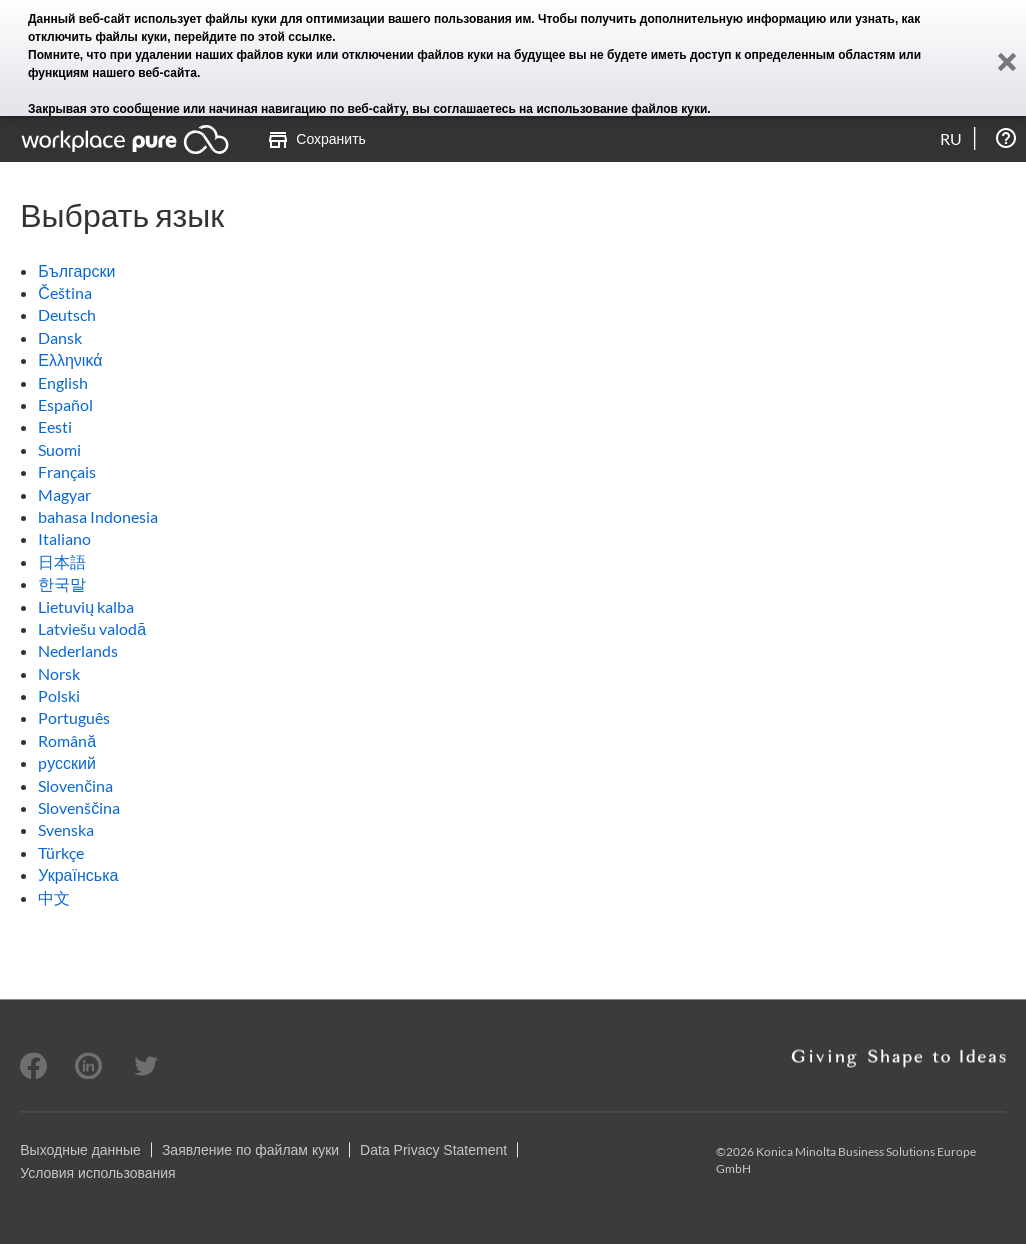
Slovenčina (75, 785)
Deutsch (67, 314)
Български (76, 270)
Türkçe (61, 852)
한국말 (62, 583)
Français (67, 471)
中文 (54, 897)
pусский (67, 762)
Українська (78, 874)
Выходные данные (80, 1150)
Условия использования (97, 1173)
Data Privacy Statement (433, 1150)
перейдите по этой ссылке (253, 37)
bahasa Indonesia (98, 516)
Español (65, 404)
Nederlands (78, 650)
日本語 (62, 561)
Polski (59, 695)
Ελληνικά (70, 359)
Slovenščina (79, 807)
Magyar (64, 494)
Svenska (66, 829)
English (63, 382)
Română (67, 740)
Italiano (64, 538)
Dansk (60, 337)
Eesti (55, 426)
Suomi (59, 449)
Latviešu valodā (92, 628)
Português (74, 717)
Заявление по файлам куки (250, 1150)
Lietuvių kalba (86, 606)
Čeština (65, 292)
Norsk (59, 673)
